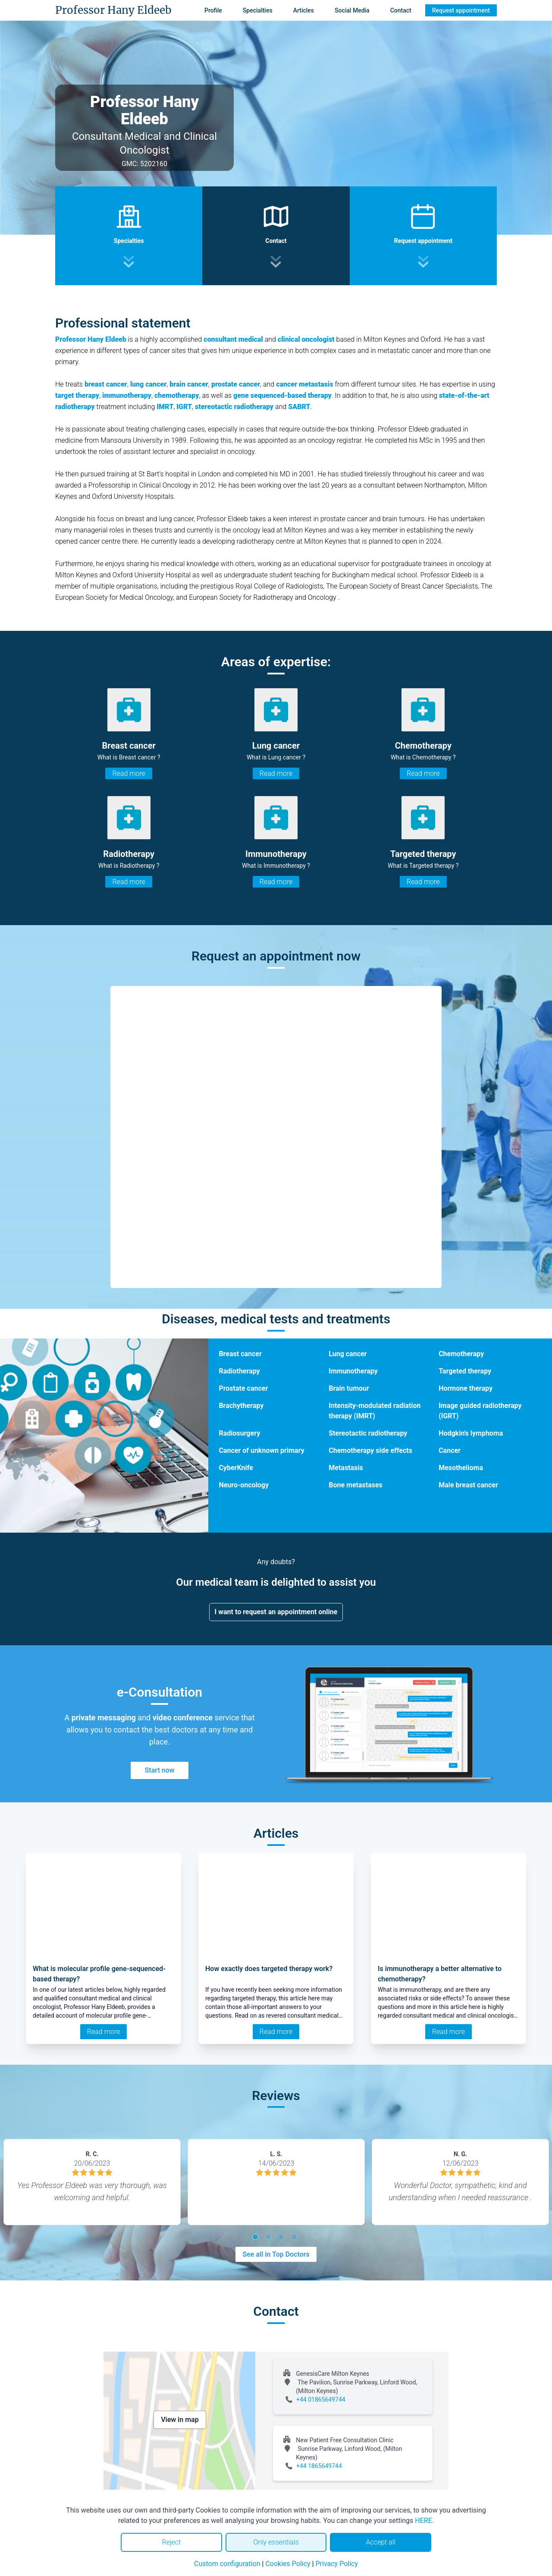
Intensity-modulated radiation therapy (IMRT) (374, 1410)
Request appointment (461, 10)
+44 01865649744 (320, 2399)
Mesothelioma (461, 1468)
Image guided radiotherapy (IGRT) (480, 1410)
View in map (180, 2419)
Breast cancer (240, 1354)
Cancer (450, 1450)
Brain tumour (349, 1388)
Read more (128, 773)
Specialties (258, 10)
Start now (159, 1770)
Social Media (352, 10)
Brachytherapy (241, 1405)
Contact (400, 10)
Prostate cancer (243, 1388)
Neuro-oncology (244, 1485)
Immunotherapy (353, 1371)
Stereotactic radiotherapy (368, 1433)
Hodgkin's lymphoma (471, 1433)
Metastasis (346, 1468)
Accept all (380, 2542)
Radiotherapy (239, 1371)
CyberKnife (236, 1468)
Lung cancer (348, 1354)
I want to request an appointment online (276, 1612)
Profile (213, 10)
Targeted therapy (465, 1371)
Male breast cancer (468, 1485)
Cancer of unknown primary (261, 1450)
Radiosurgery (239, 1433)
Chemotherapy (461, 1354)
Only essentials (275, 2542)
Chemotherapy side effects (370, 1450)
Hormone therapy (465, 1388)
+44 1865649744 (319, 2466)
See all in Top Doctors (276, 2254)
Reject (171, 2542)
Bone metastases (356, 1485)
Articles (303, 10)
